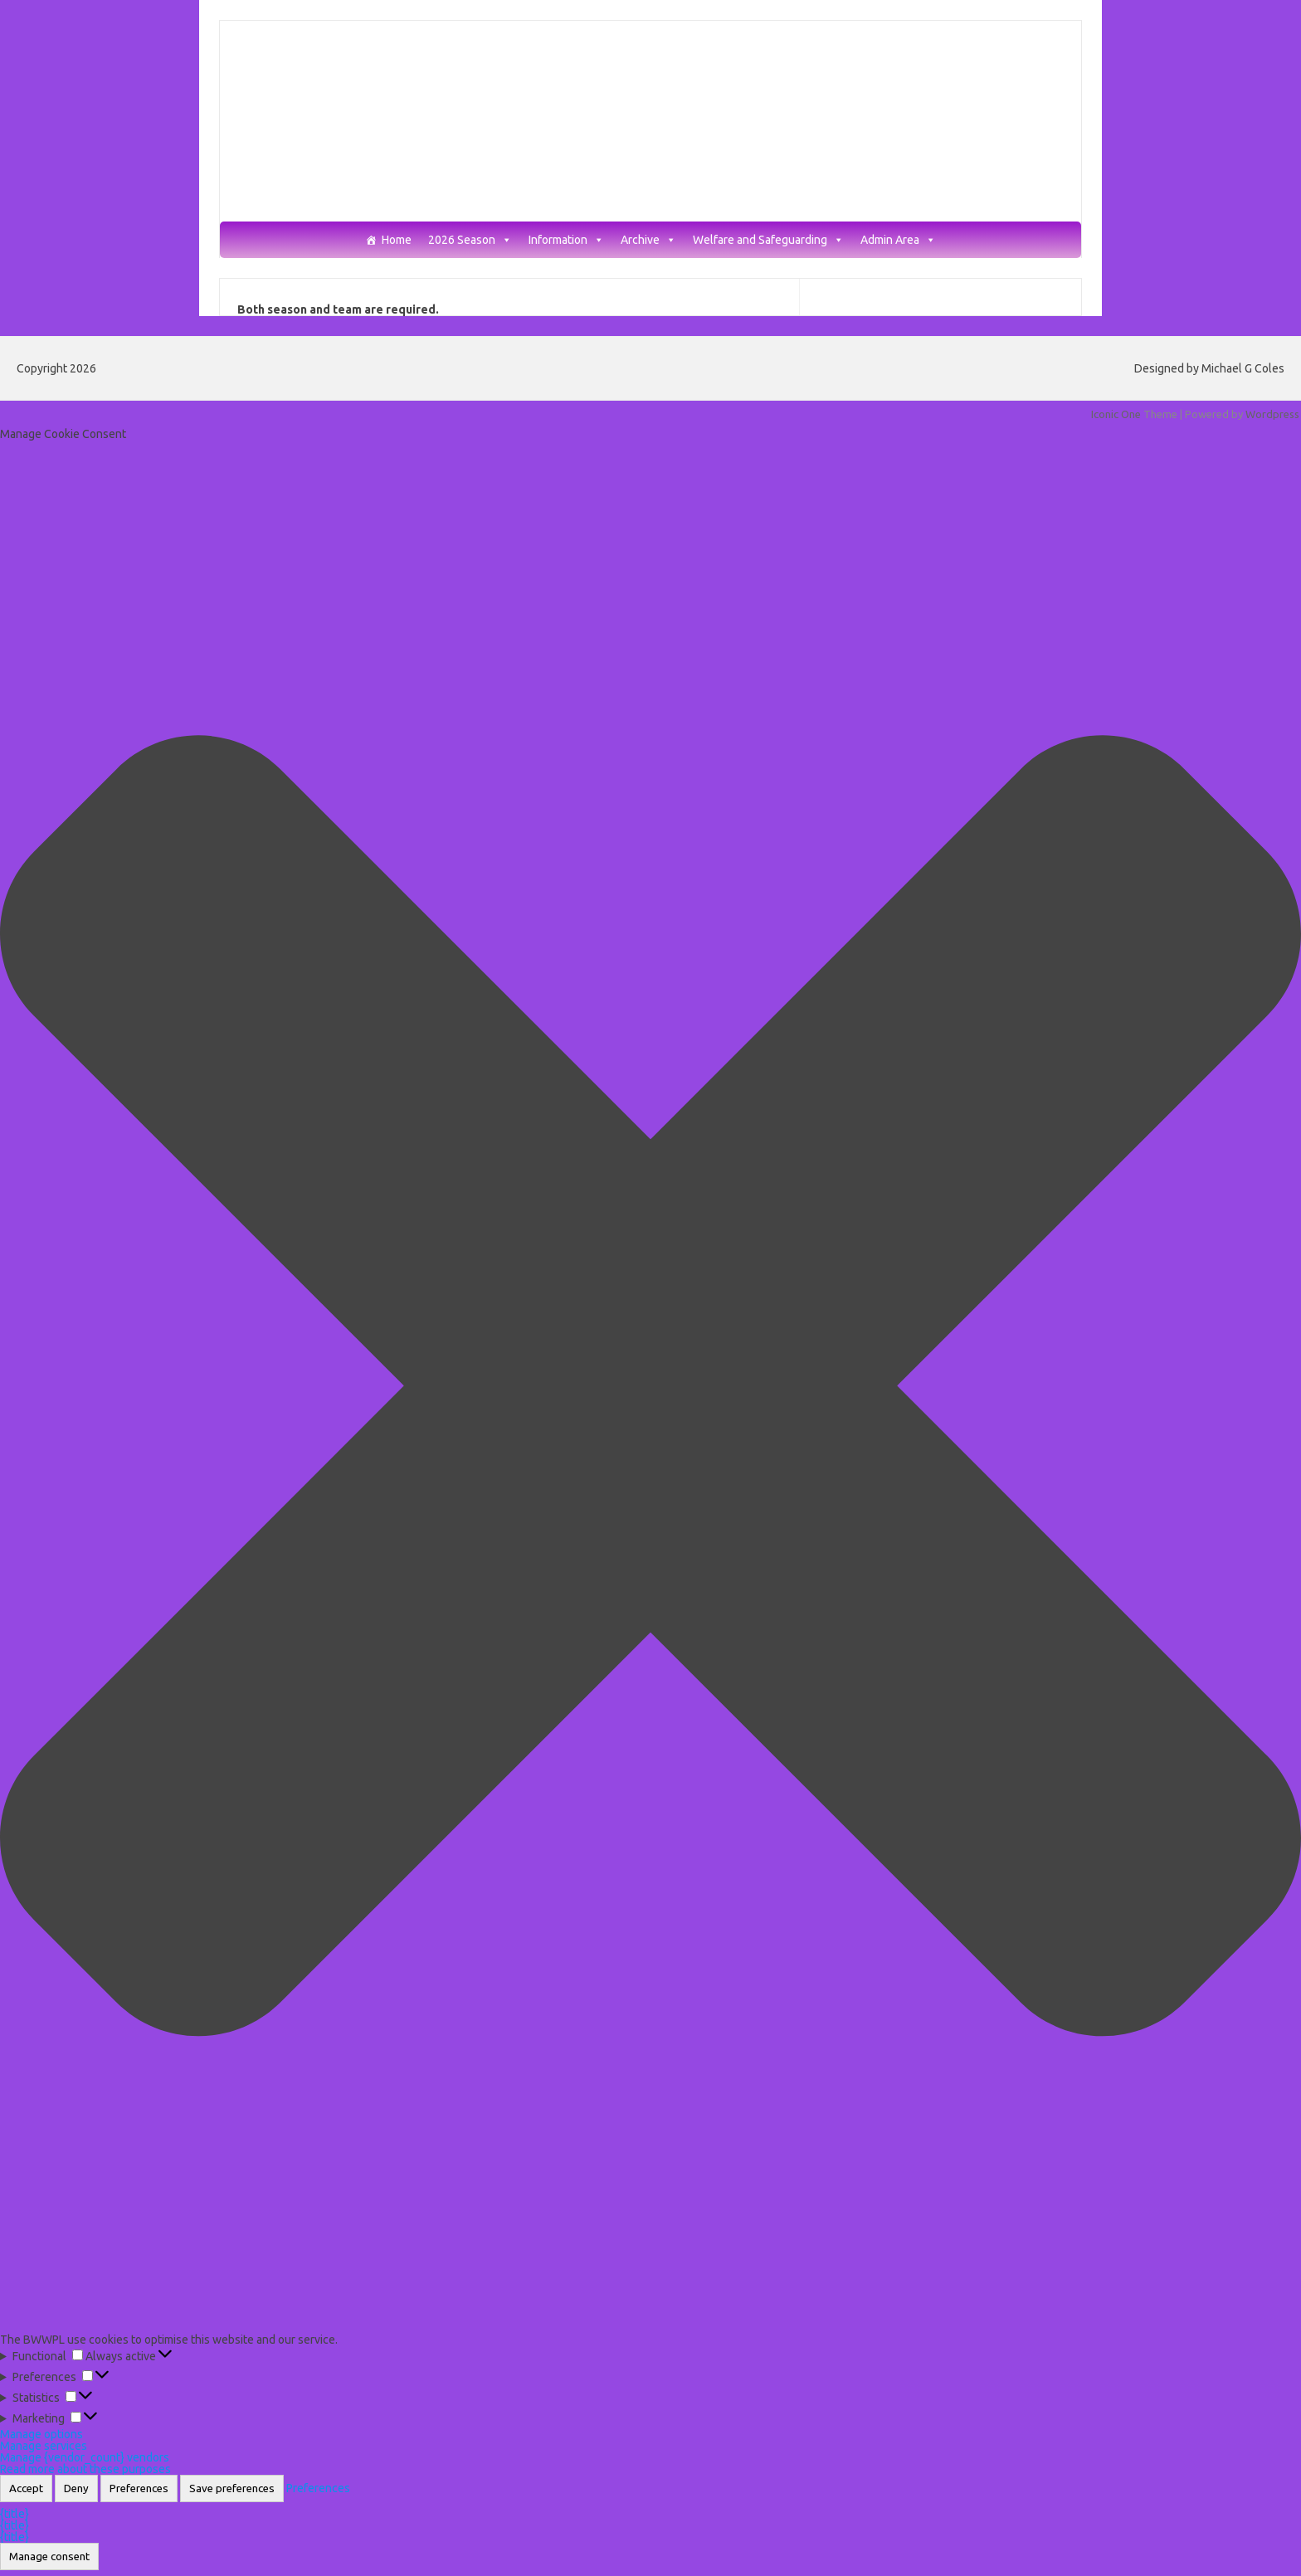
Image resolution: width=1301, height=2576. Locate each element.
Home (397, 240)
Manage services (43, 2445)
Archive (648, 240)
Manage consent (49, 2556)
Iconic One (1116, 414)
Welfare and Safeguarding (768, 240)
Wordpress (1272, 414)
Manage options (41, 2434)
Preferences (139, 2488)
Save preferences (232, 2488)
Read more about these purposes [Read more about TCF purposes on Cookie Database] (85, 2469)
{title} (14, 2513)
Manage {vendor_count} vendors (84, 2457)
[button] (650, 1387)
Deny (76, 2488)
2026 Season (470, 240)
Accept (26, 2488)
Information (566, 240)
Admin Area (898, 240)
